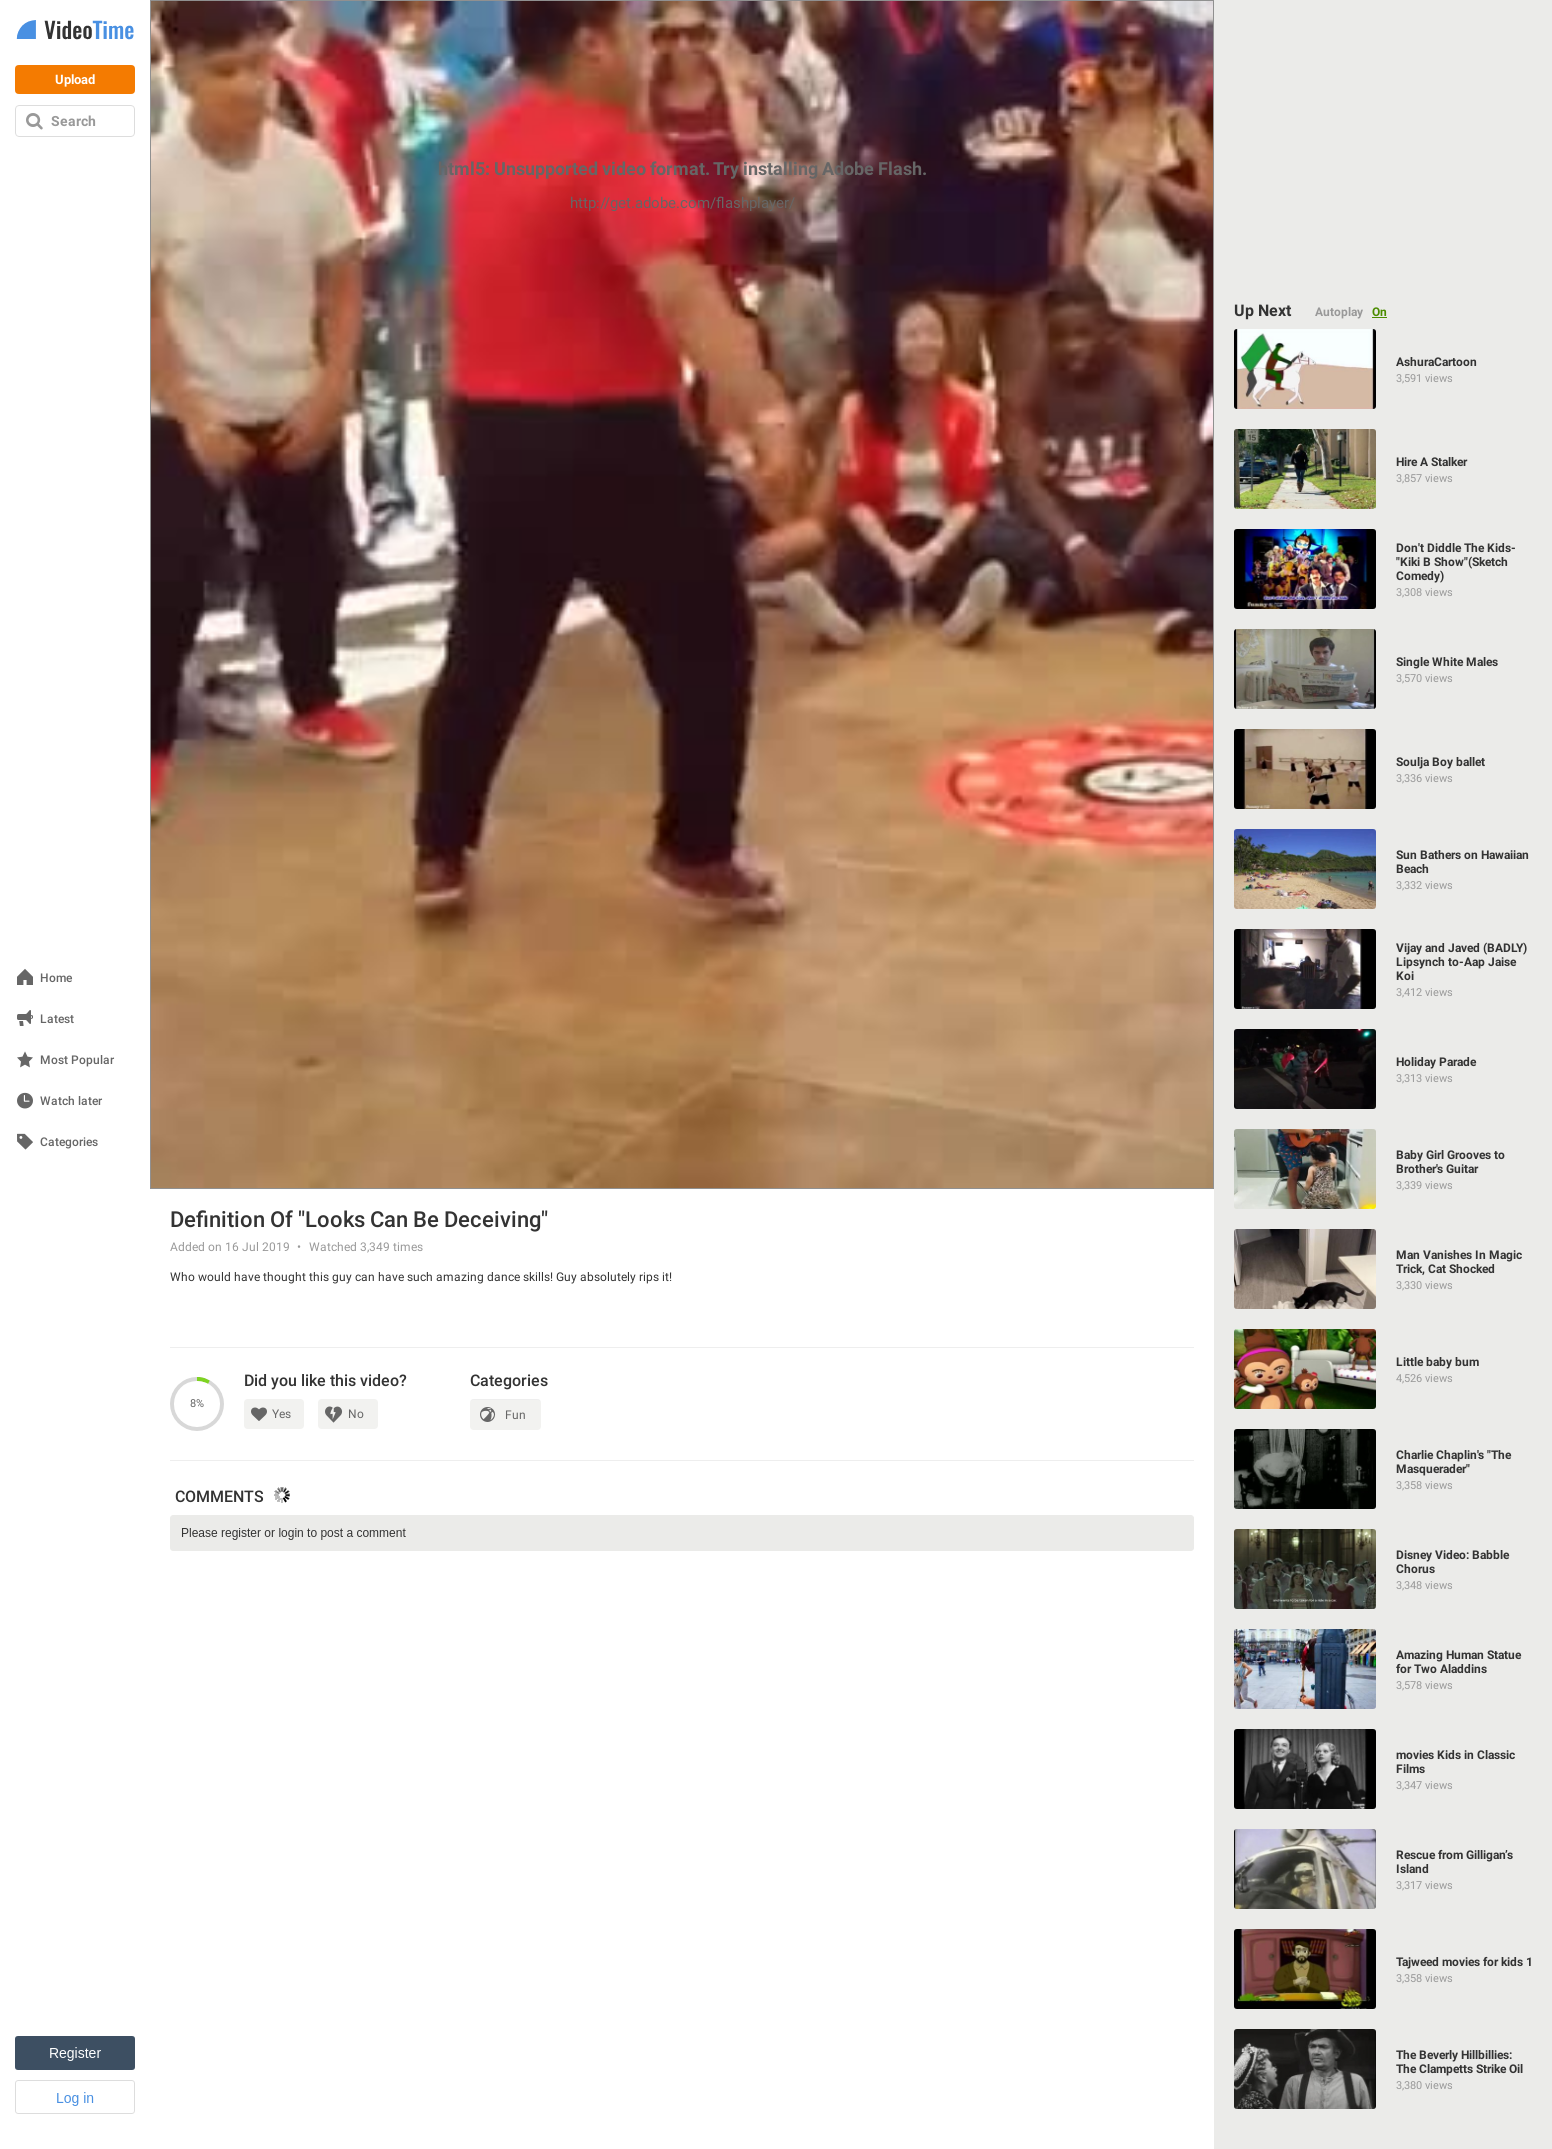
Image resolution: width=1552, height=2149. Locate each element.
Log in (75, 2098)
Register (75, 2053)
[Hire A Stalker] (1384, 469)
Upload (75, 79)
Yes (281, 1414)
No (356, 1414)
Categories (69, 1142)
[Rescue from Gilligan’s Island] (1384, 1869)
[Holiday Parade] (1384, 1069)
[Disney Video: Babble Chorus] (1384, 1569)
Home (56, 978)
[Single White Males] (1384, 669)
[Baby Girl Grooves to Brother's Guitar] (1384, 1169)
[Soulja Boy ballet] (1384, 769)
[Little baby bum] (1384, 1369)
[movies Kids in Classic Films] (1384, 1769)
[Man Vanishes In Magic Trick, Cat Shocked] (1384, 1269)
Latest (57, 1019)
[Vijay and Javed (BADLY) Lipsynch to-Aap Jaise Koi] (1384, 969)
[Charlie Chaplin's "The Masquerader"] (1384, 1469)
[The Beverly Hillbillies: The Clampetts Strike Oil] (1384, 2069)
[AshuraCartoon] (1384, 369)
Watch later (71, 1101)
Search (73, 121)
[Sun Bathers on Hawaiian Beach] (1384, 869)
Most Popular (77, 1060)
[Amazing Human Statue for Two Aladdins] (1384, 1669)
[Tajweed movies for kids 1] (1384, 1969)
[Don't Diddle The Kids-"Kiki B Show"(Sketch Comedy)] (1384, 569)
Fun (515, 1415)
